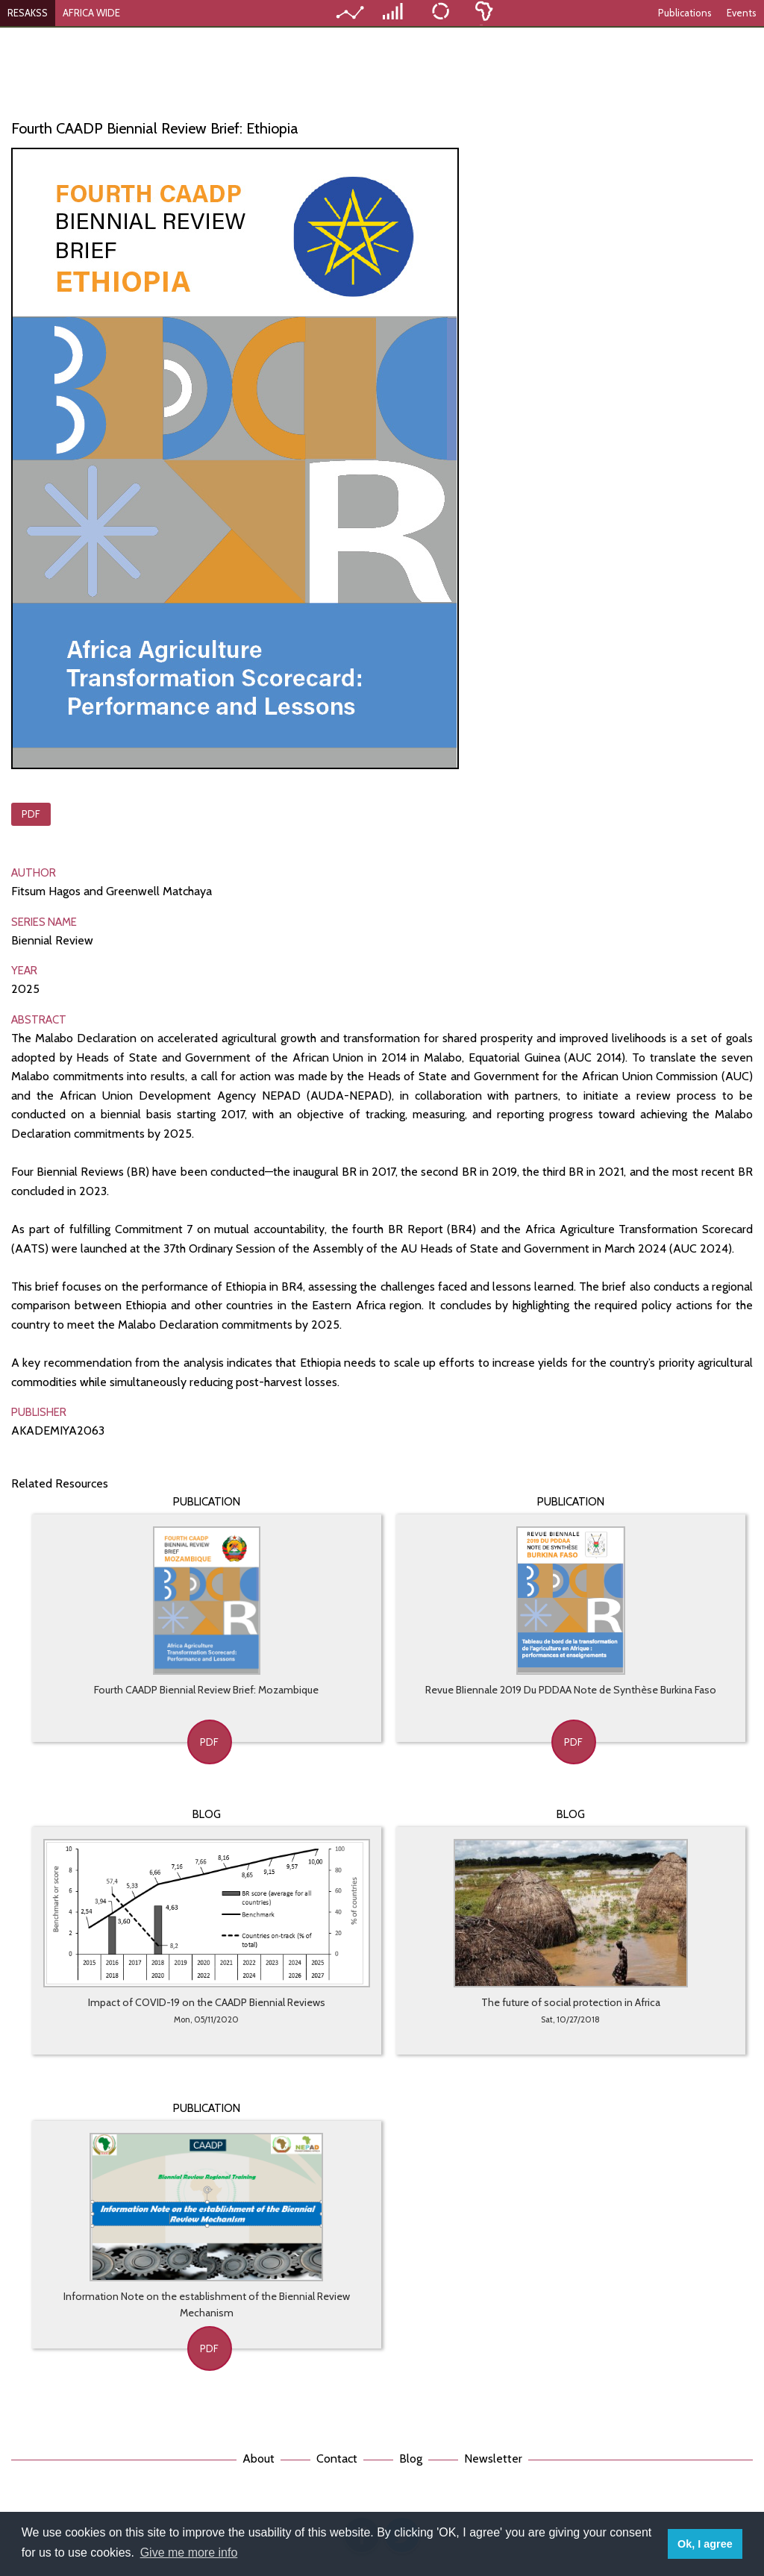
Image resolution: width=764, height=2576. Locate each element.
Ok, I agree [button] (705, 2544)
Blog (410, 2458)
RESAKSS (27, 13)
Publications (685, 13)
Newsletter (493, 2458)
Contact (336, 2458)
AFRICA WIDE (91, 13)
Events (742, 13)
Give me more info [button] (189, 2552)
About (259, 2458)
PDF (31, 814)
